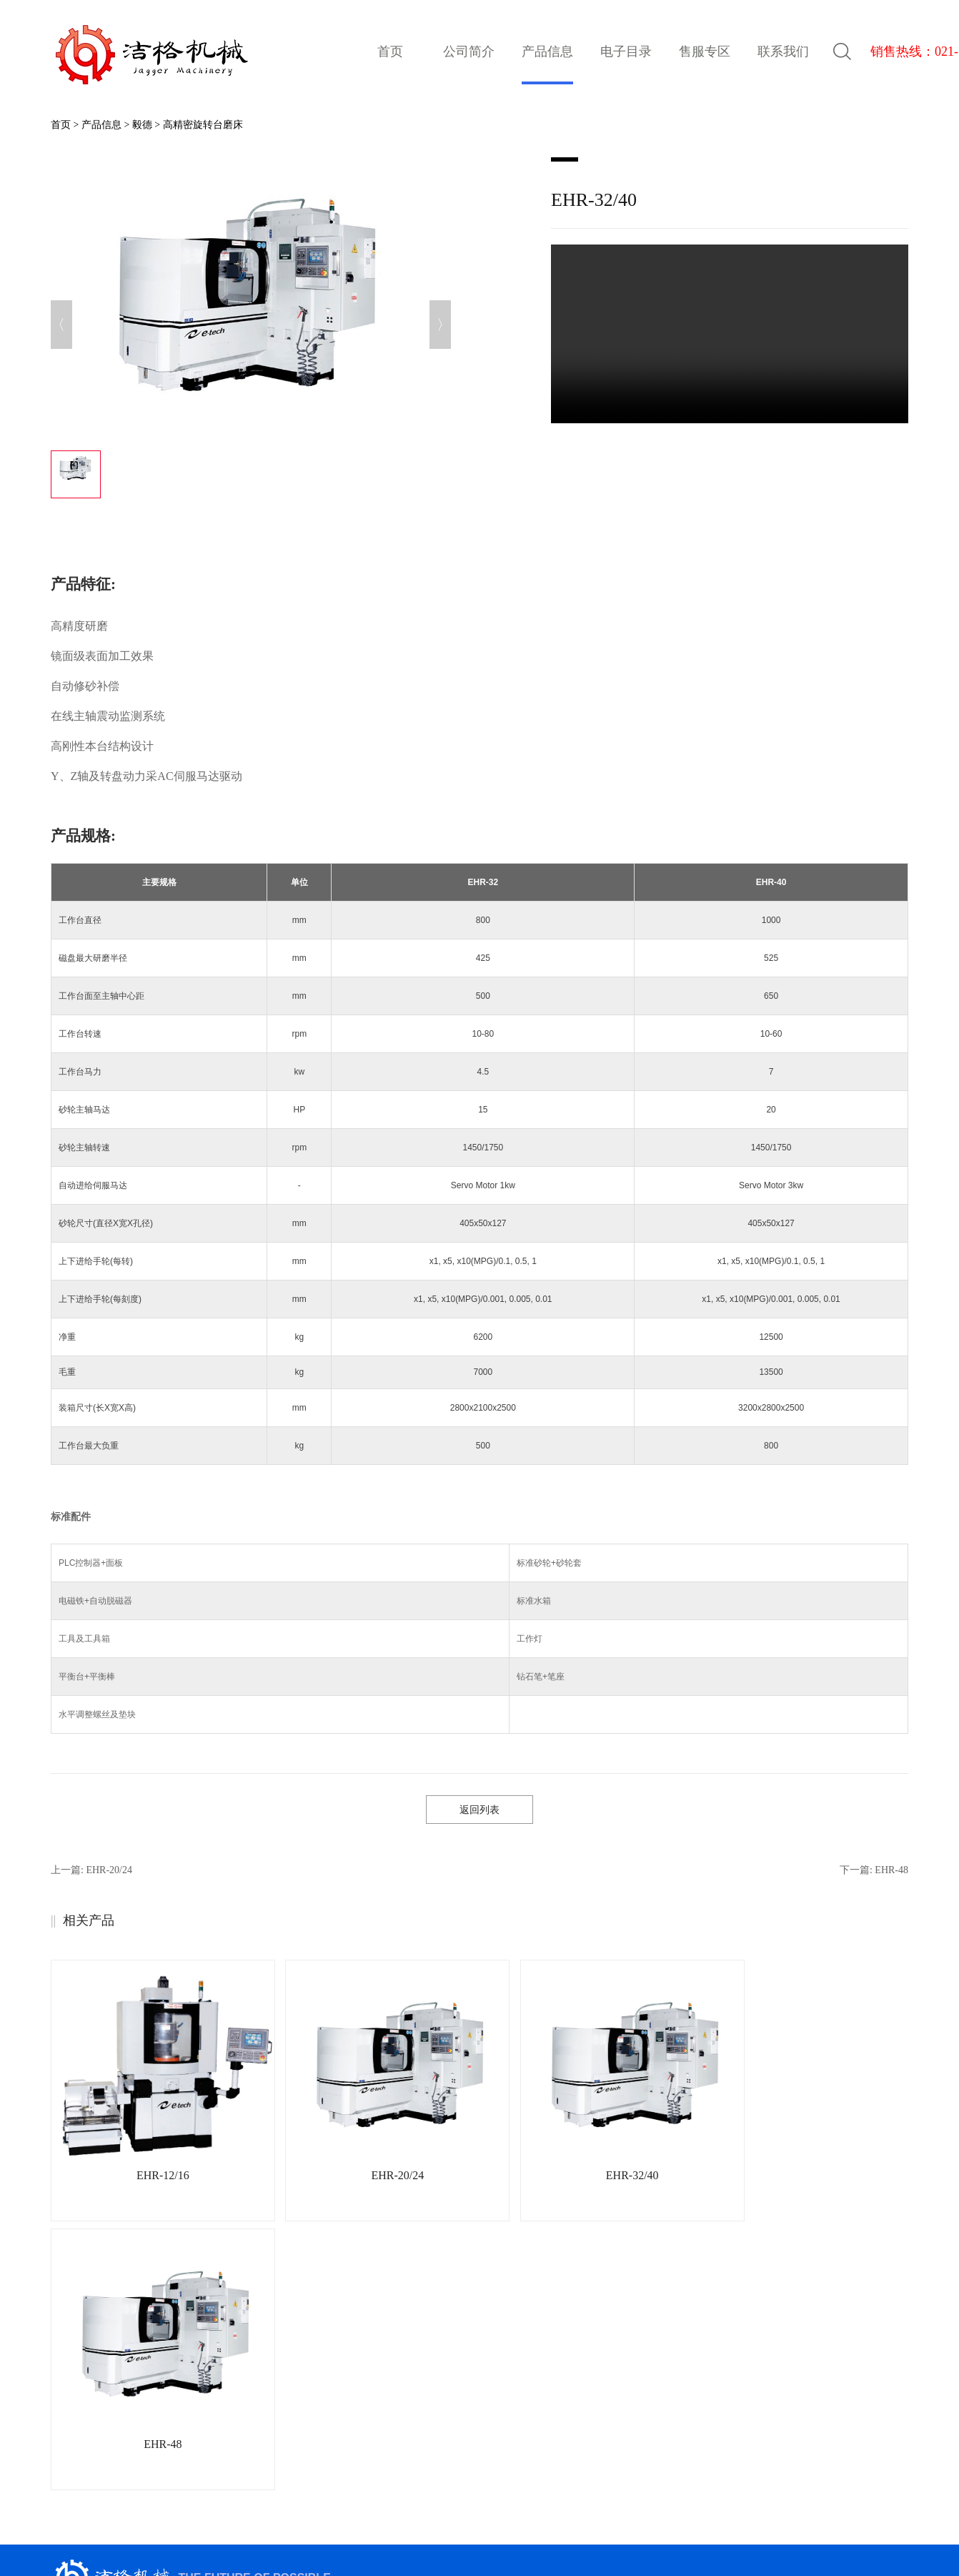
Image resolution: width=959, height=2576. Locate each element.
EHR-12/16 (152, 2175)
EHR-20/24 (367, 2175)
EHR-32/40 (581, 2175)
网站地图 (547, 2534)
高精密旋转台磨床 (203, 124)
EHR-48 (796, 2175)
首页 (390, 51)
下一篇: (874, 1870)
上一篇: (91, 1870)
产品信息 (101, 124)
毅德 (142, 124)
